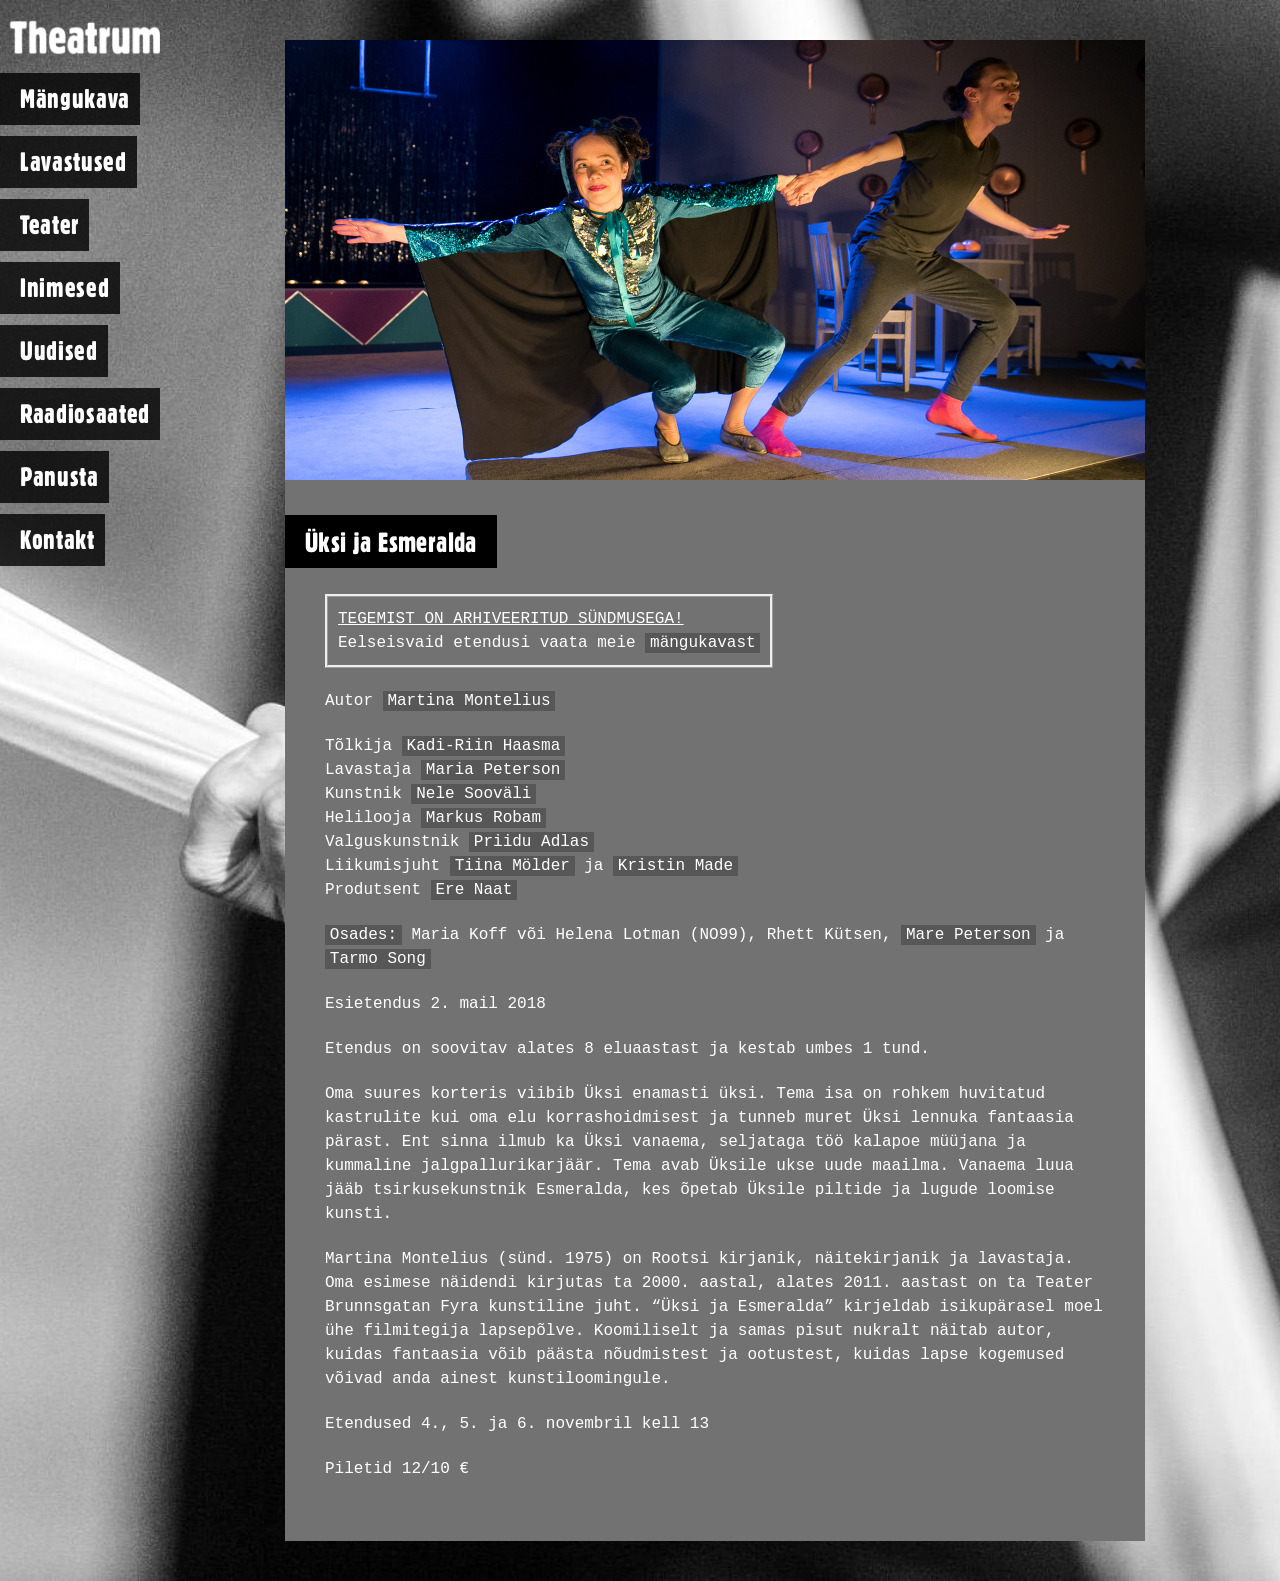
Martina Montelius (468, 701)
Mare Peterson (968, 935)
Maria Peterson (493, 770)
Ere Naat (473, 890)
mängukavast (703, 643)
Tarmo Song (378, 959)
